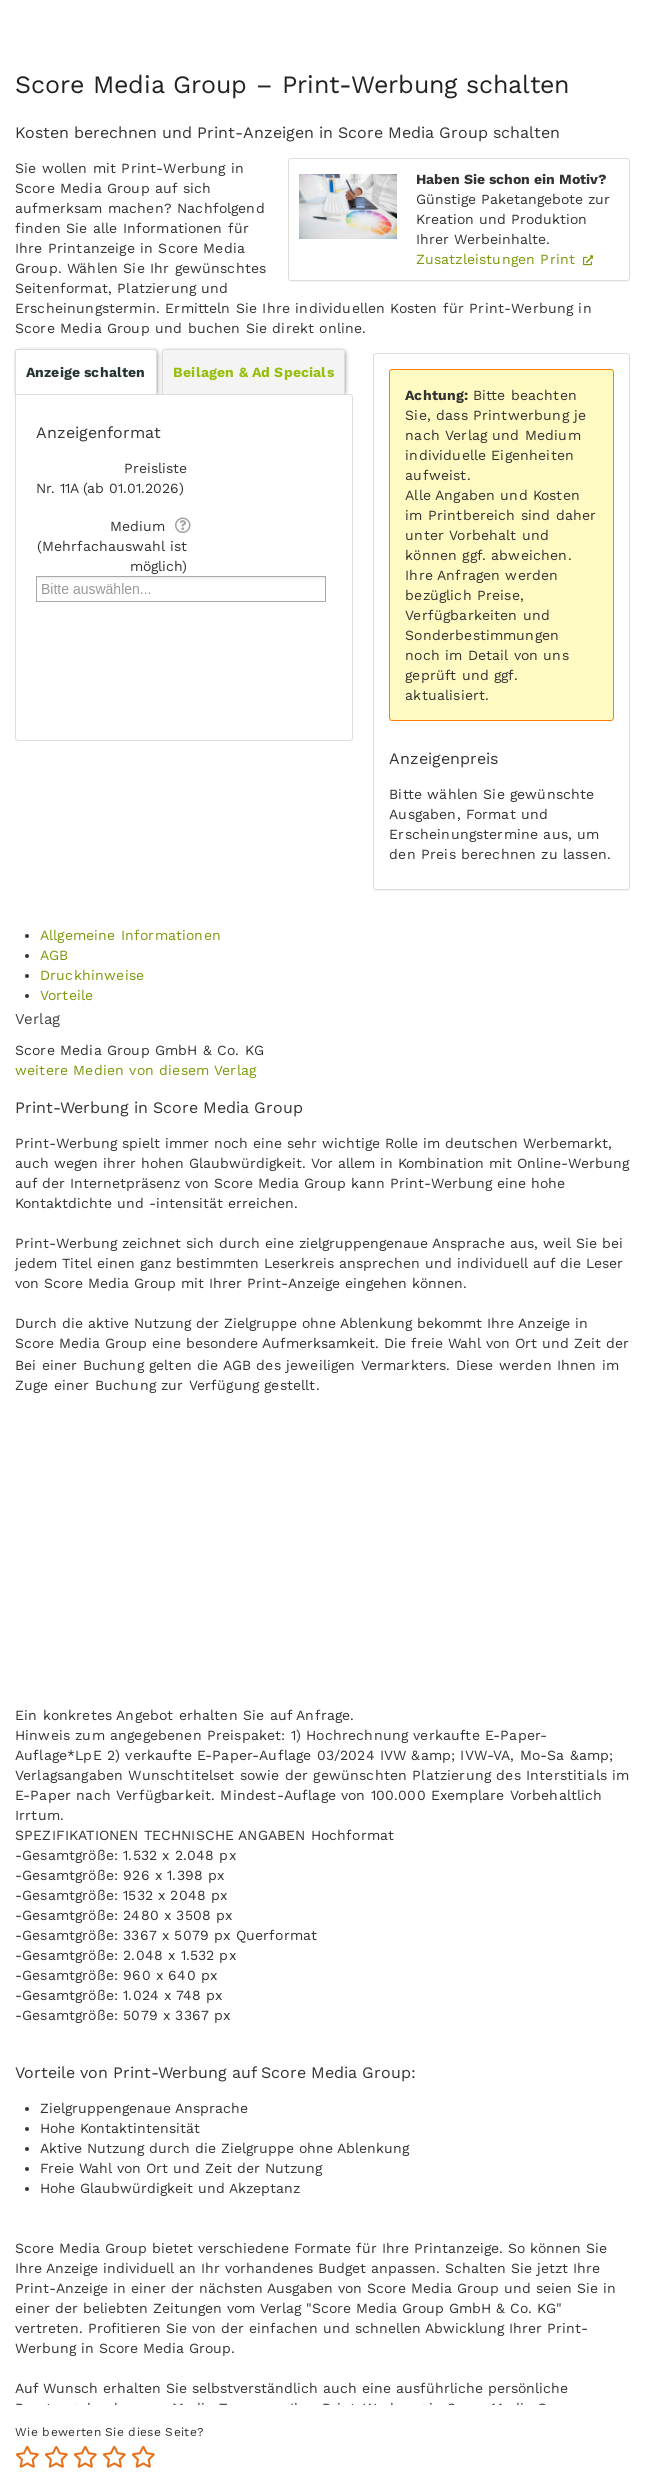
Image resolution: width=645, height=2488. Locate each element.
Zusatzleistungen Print (498, 259)
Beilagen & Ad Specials (253, 372)
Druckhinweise (92, 975)
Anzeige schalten (86, 372)
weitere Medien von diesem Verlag (135, 1070)
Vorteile (66, 995)
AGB (54, 955)
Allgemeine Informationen (130, 935)
